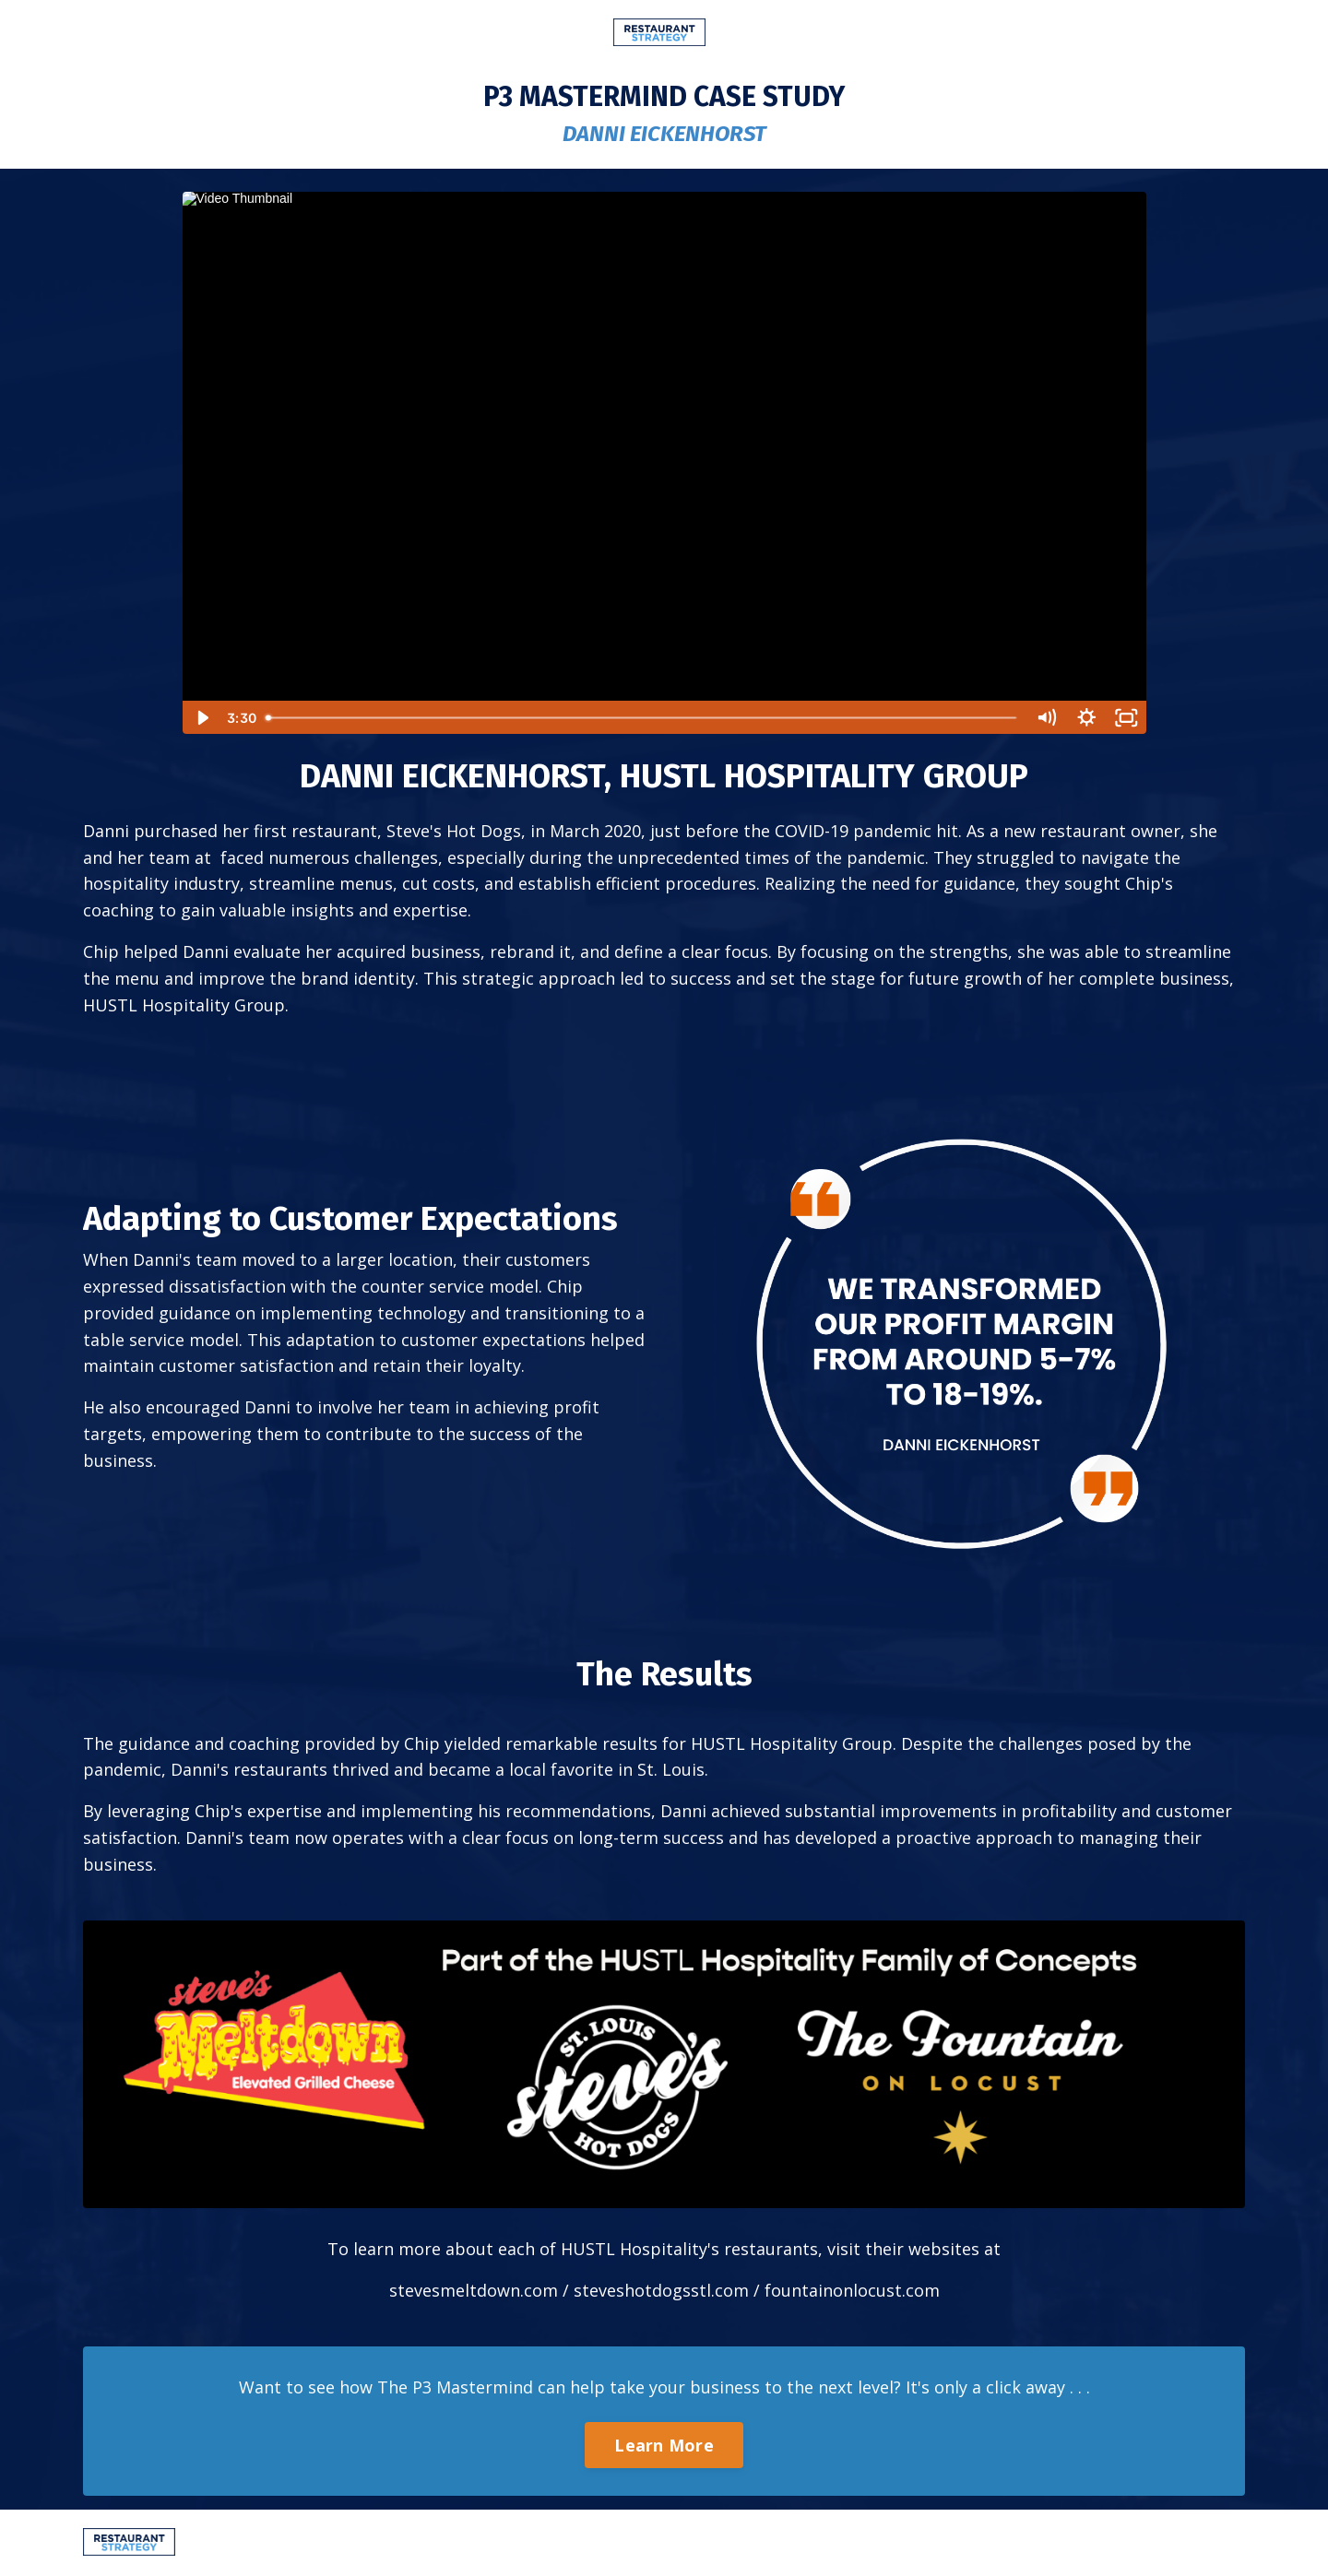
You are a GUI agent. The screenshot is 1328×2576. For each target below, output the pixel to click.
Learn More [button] (664, 2445)
